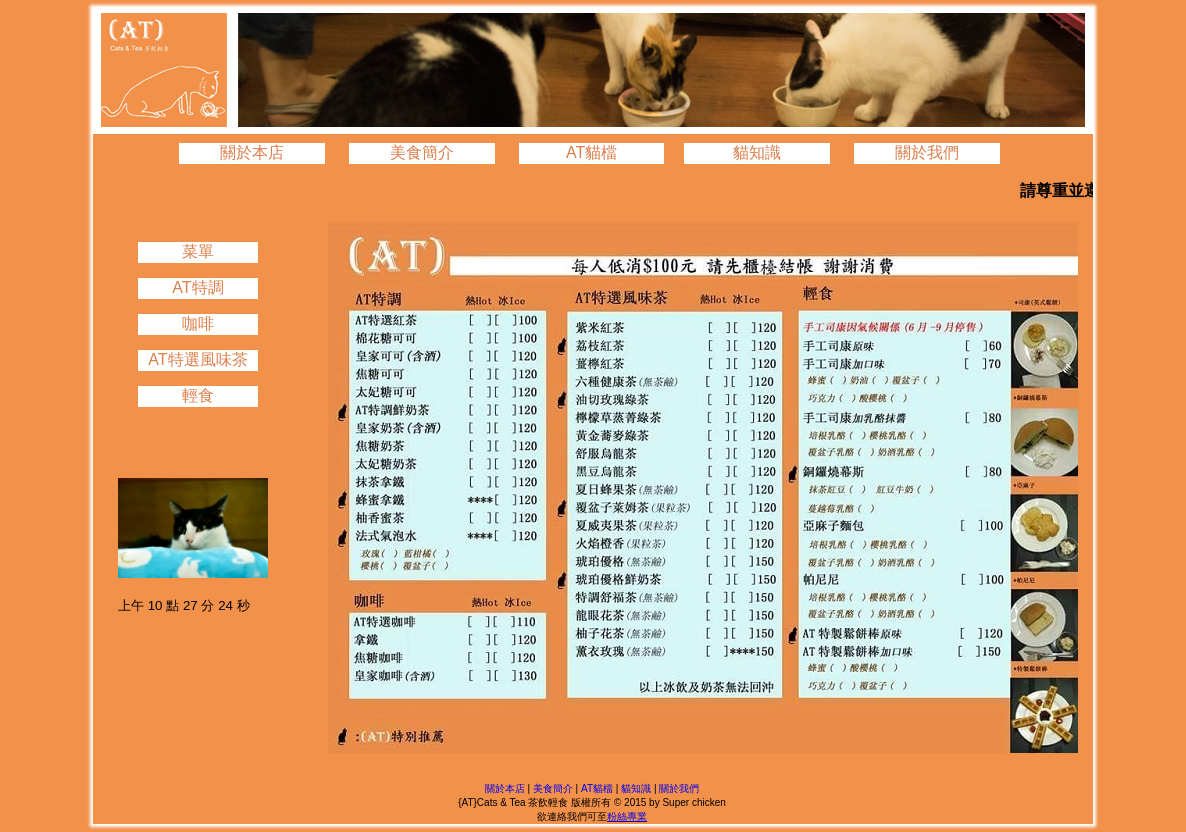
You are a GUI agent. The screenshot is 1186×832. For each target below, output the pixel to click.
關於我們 (927, 152)
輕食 (198, 395)
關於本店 (252, 152)
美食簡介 (422, 152)
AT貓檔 (591, 152)
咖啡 (198, 323)
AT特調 (197, 287)
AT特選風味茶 (197, 359)
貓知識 (757, 152)
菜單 (198, 251)
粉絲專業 (627, 816)
